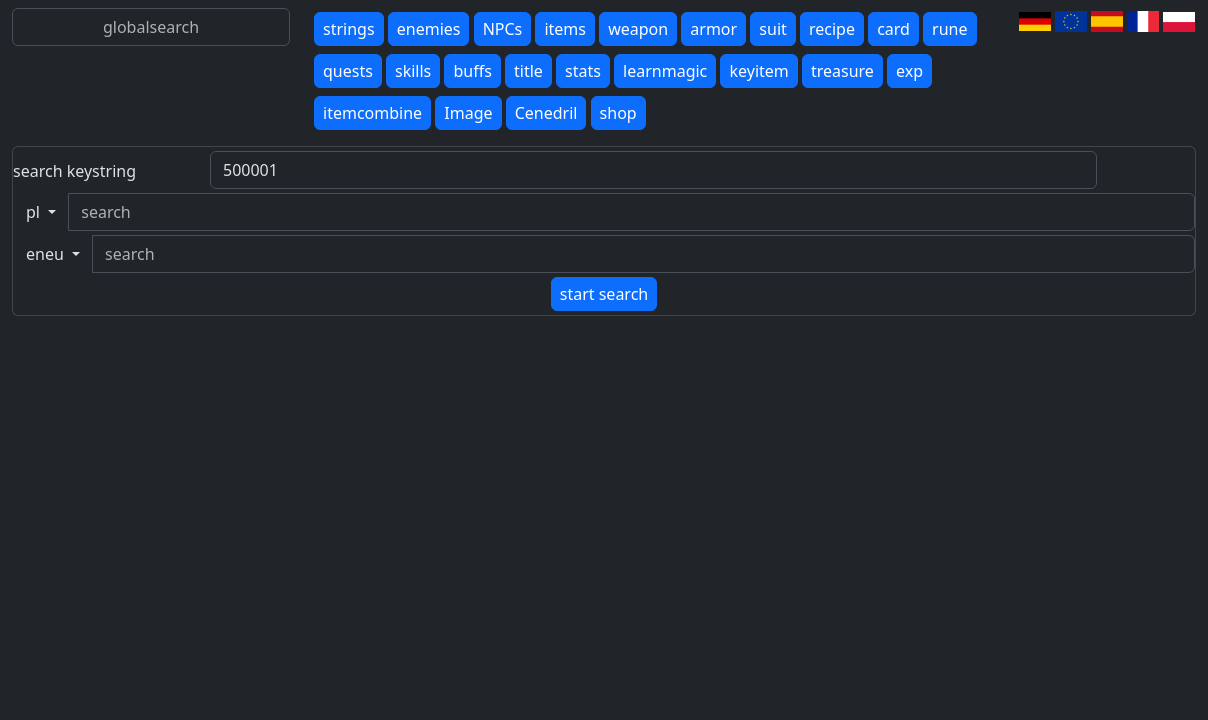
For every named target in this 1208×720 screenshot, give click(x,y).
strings (349, 29)
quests (348, 71)
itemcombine (372, 113)
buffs (472, 71)
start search (604, 294)
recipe (832, 29)
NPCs (503, 29)
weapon (638, 29)
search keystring (74, 171)
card (893, 29)
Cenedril (546, 113)
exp (909, 71)
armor (713, 29)
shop (618, 113)
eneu (47, 254)
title (528, 71)
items (565, 29)
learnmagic (665, 71)
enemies (429, 29)
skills (413, 71)
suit (772, 29)
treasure (842, 71)
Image (468, 113)
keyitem (758, 71)
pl (35, 212)
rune (949, 29)
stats (583, 71)
